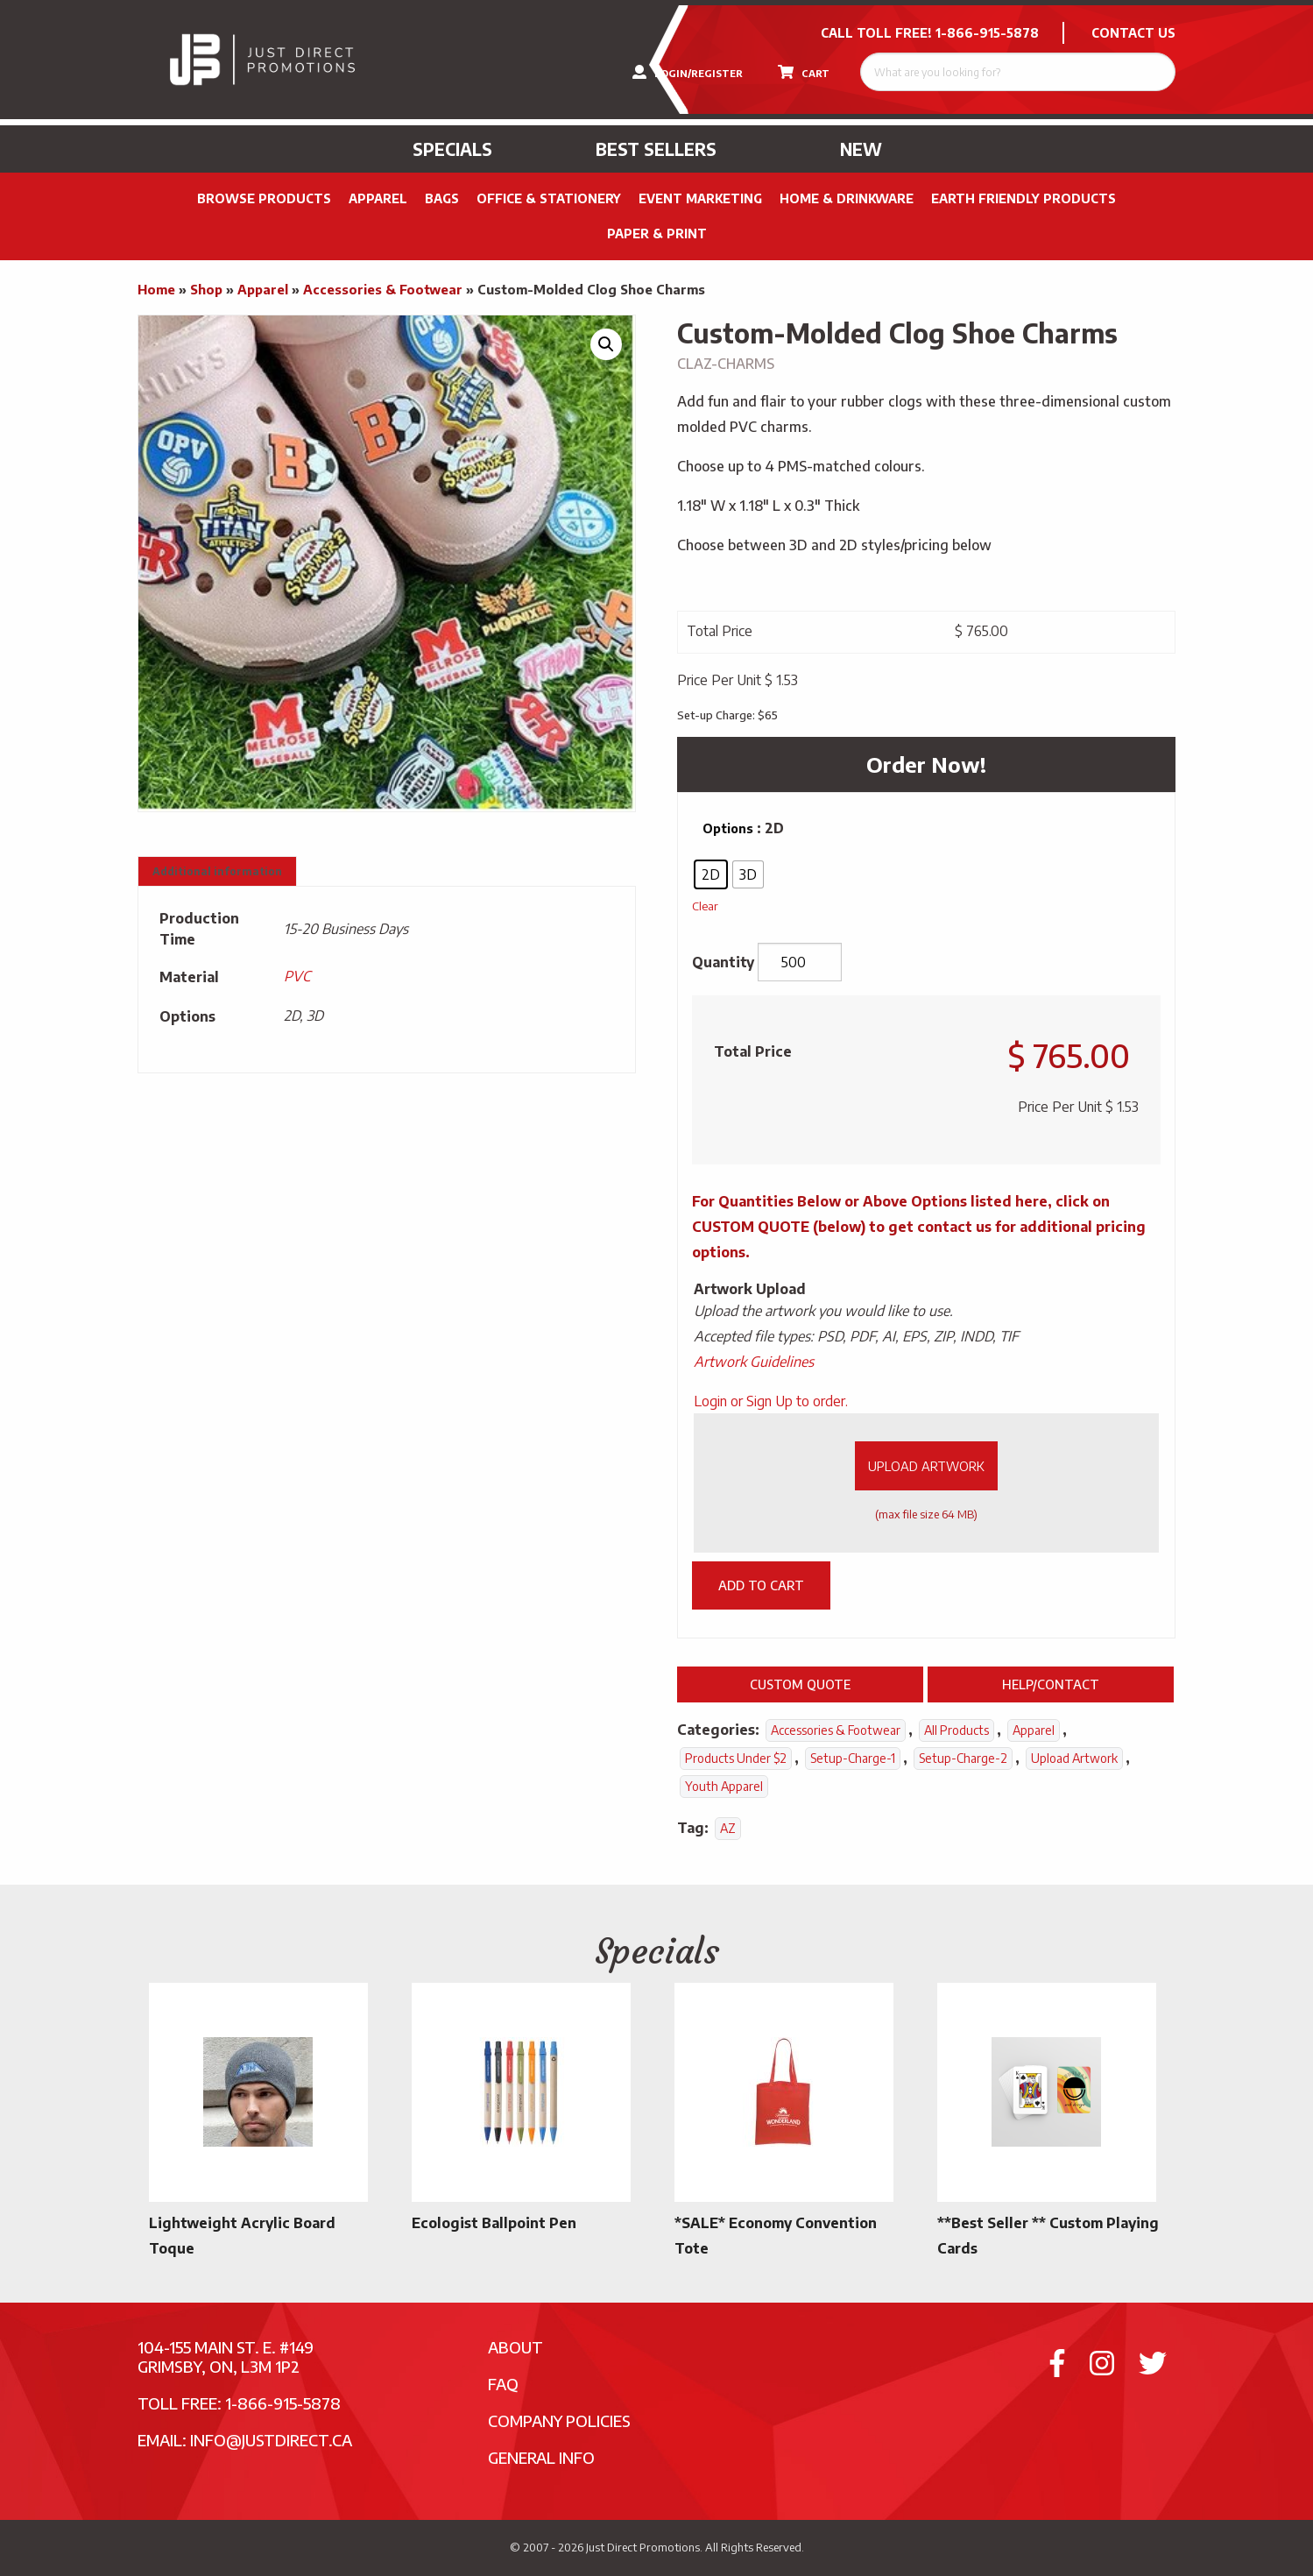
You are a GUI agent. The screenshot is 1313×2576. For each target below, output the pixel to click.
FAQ (503, 2384)
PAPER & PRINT (657, 233)
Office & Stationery (548, 198)
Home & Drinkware (847, 198)
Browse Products (264, 198)
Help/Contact (1050, 1684)
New (861, 148)
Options (727, 828)
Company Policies (559, 2420)
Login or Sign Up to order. (771, 1401)
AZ (728, 1828)
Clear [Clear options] (705, 905)
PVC (297, 976)
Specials (452, 148)
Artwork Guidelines (754, 1361)
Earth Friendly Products (1023, 198)
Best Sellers (656, 148)
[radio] (710, 874)
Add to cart (761, 1585)
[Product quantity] (800, 962)
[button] (606, 344)
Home (156, 289)
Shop (206, 289)
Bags (442, 198)
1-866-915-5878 (987, 32)
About (515, 2347)
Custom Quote (800, 1684)
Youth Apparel (724, 1786)
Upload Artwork (926, 1466)
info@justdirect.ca (271, 2440)
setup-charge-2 (963, 1758)
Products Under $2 (736, 1758)
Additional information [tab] (217, 871)
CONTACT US (1133, 32)
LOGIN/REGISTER (687, 72)
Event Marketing (700, 198)
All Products (956, 1730)
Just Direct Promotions (643, 2547)
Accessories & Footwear (382, 289)
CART (803, 72)
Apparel (378, 198)
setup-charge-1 (852, 1758)
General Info (541, 2457)
